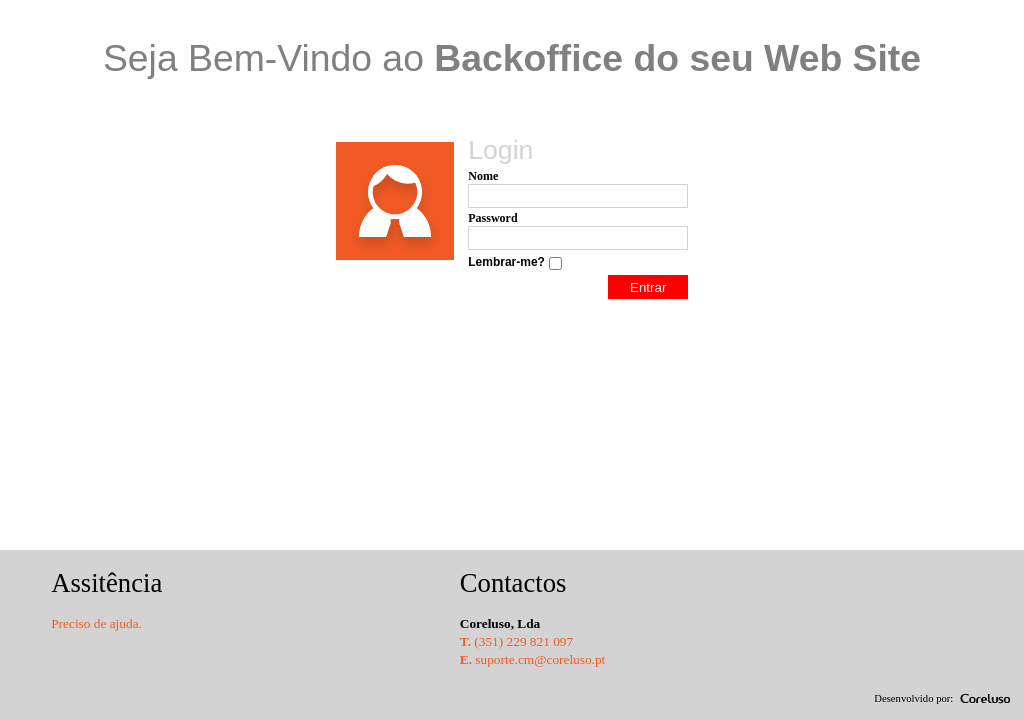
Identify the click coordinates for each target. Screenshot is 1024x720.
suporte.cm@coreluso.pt (533, 659)
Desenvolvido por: (913, 698)
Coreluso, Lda (500, 623)
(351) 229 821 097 (516, 641)
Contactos (513, 583)
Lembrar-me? (506, 262)
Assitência (106, 583)
